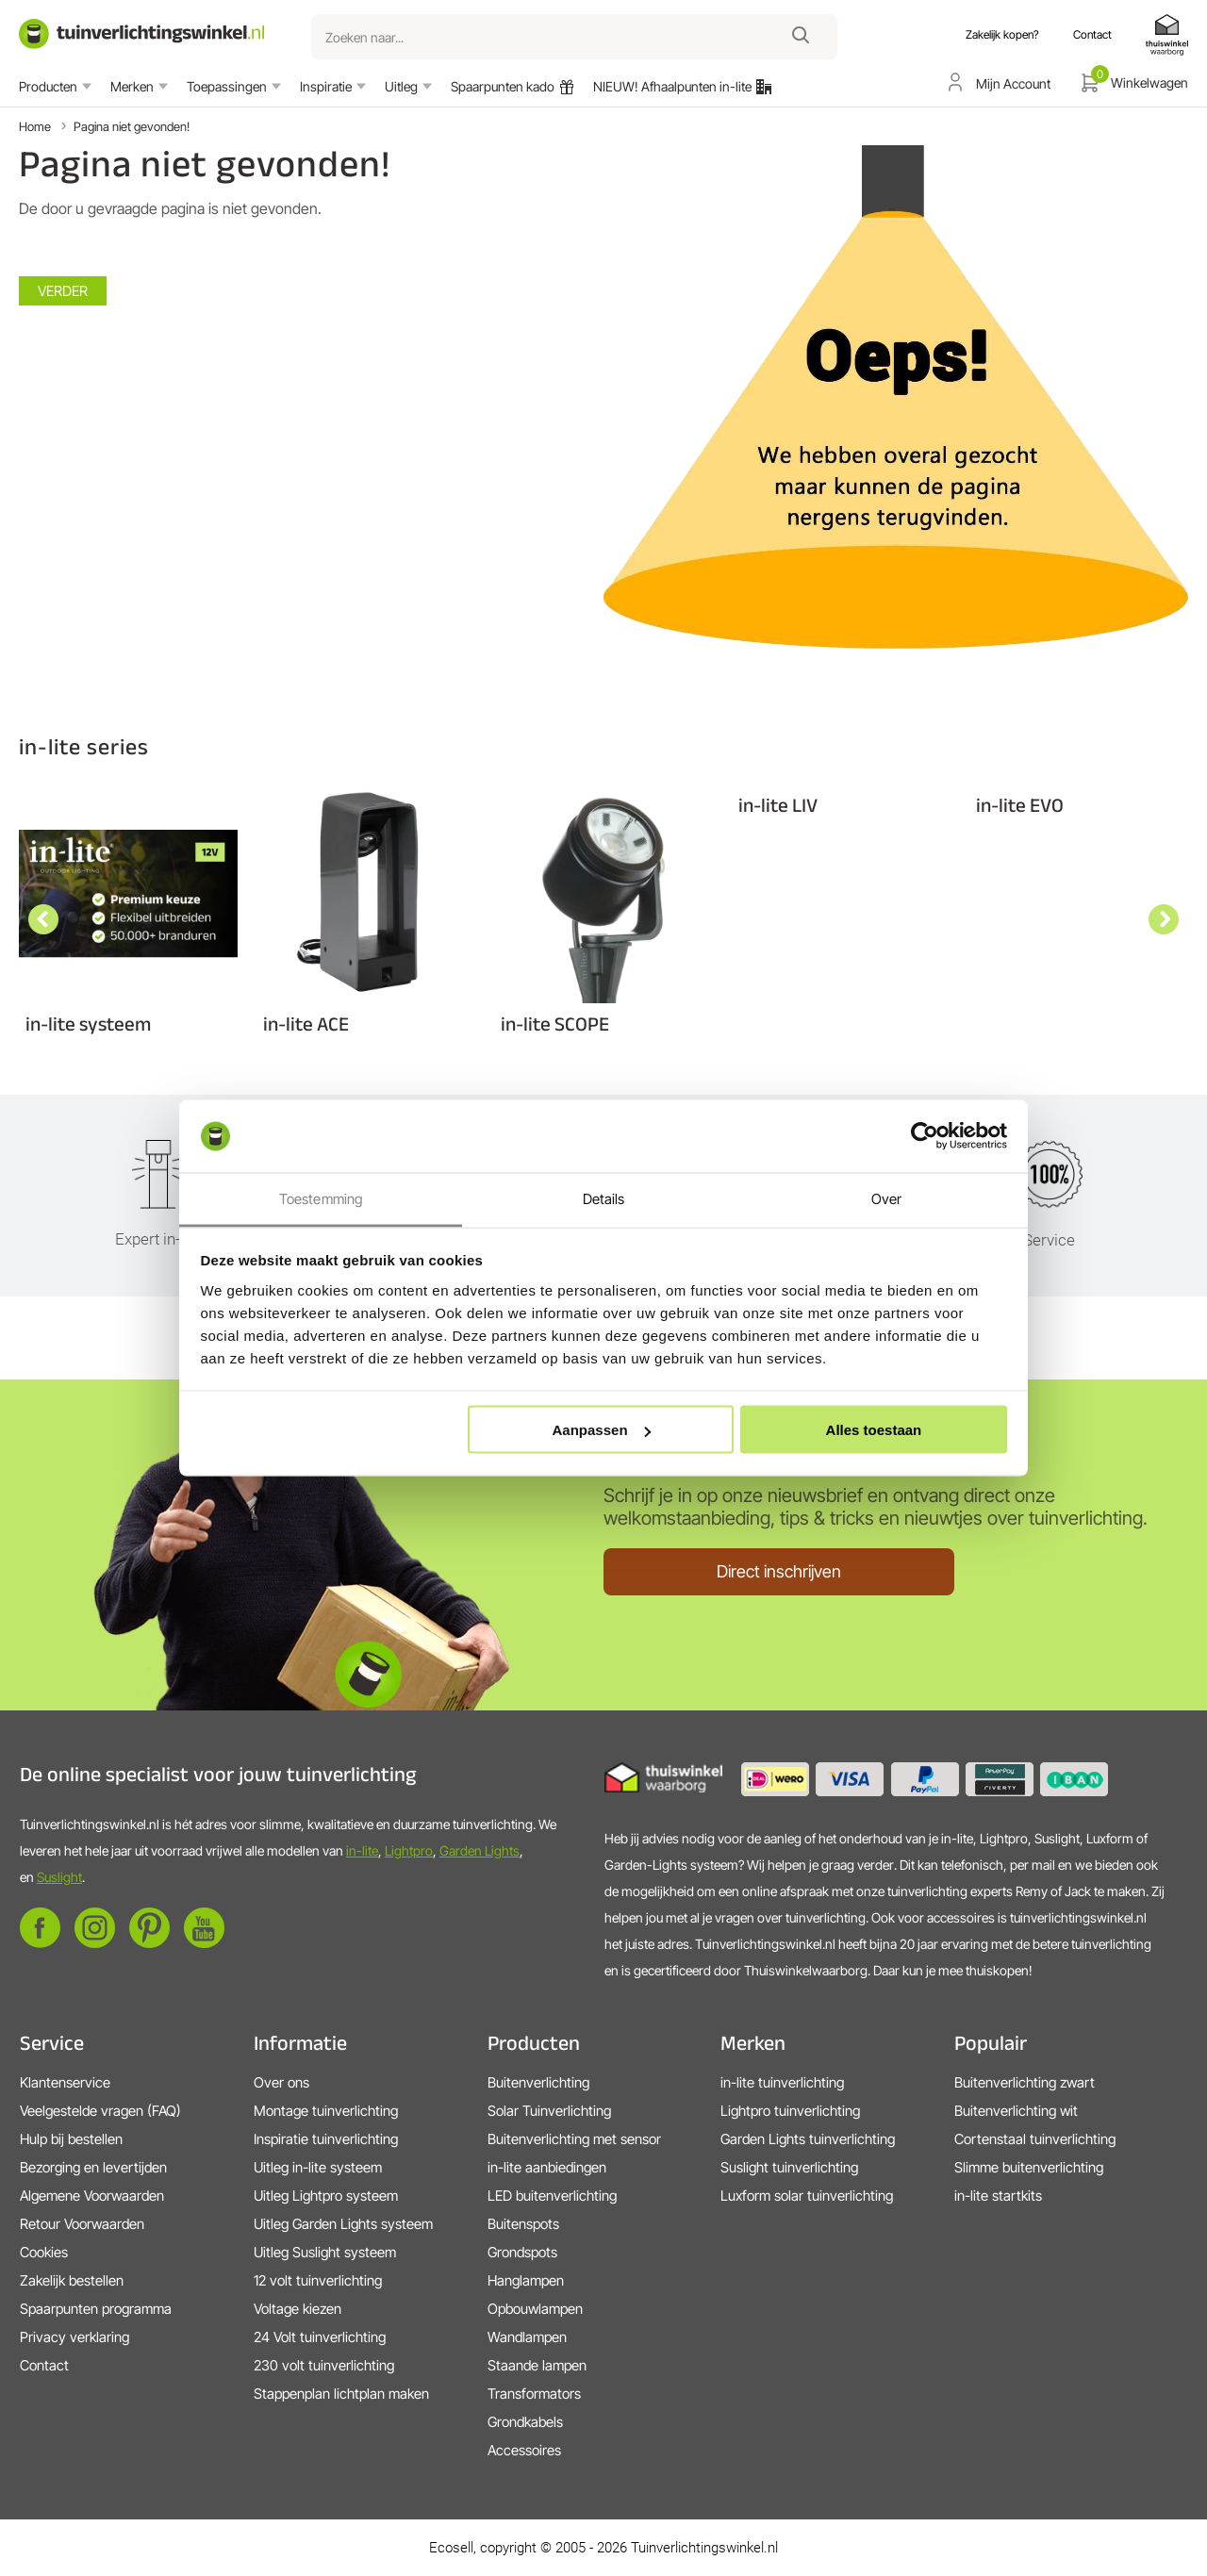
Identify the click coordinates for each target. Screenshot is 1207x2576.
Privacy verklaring (74, 2337)
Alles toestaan (874, 1430)
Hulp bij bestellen (71, 2139)
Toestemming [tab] (320, 1198)
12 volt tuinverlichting (318, 2280)
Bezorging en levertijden (93, 2167)
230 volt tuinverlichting (324, 2365)
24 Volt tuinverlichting (320, 2337)
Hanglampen (526, 2280)
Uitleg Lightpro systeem (326, 2195)
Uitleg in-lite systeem (318, 2167)
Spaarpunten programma (96, 2309)
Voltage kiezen (297, 2309)
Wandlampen (527, 2337)
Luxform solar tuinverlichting (806, 2195)
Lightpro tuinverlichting (790, 2111)
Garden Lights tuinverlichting (807, 2139)
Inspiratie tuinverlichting (326, 2139)
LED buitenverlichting (552, 2195)
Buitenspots (523, 2224)
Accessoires (524, 2450)
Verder (63, 291)
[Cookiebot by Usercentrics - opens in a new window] (924, 1136)
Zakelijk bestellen (72, 2280)
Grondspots (522, 2252)
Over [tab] (886, 1198)
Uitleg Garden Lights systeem (343, 2224)
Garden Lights (479, 1850)
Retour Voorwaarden (82, 2224)
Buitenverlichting (538, 2082)
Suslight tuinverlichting (789, 2167)
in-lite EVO (1020, 805)
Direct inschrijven (779, 1571)
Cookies (44, 2252)
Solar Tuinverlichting (549, 2111)
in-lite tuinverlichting (782, 2082)
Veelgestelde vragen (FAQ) (100, 2111)
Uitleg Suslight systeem (325, 2252)
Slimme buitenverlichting (1028, 2167)
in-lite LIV (778, 805)
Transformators (534, 2394)
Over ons (281, 2082)
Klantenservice (65, 2082)
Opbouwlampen (535, 2309)
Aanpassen (602, 1430)
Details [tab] (604, 1198)
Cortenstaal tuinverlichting (1035, 2139)
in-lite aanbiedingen (547, 2167)
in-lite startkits (998, 2195)
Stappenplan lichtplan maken (341, 2394)
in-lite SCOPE (555, 1023)
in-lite (362, 1850)
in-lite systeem (88, 1023)
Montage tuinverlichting (326, 2111)
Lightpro (409, 1850)
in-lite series (84, 746)
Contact (44, 2365)
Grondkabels (525, 2422)
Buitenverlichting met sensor (574, 2139)
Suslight (59, 1877)
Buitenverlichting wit (1016, 2111)
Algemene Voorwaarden (92, 2195)
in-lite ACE (306, 1023)
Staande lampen (537, 2365)
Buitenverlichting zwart (1024, 2082)
